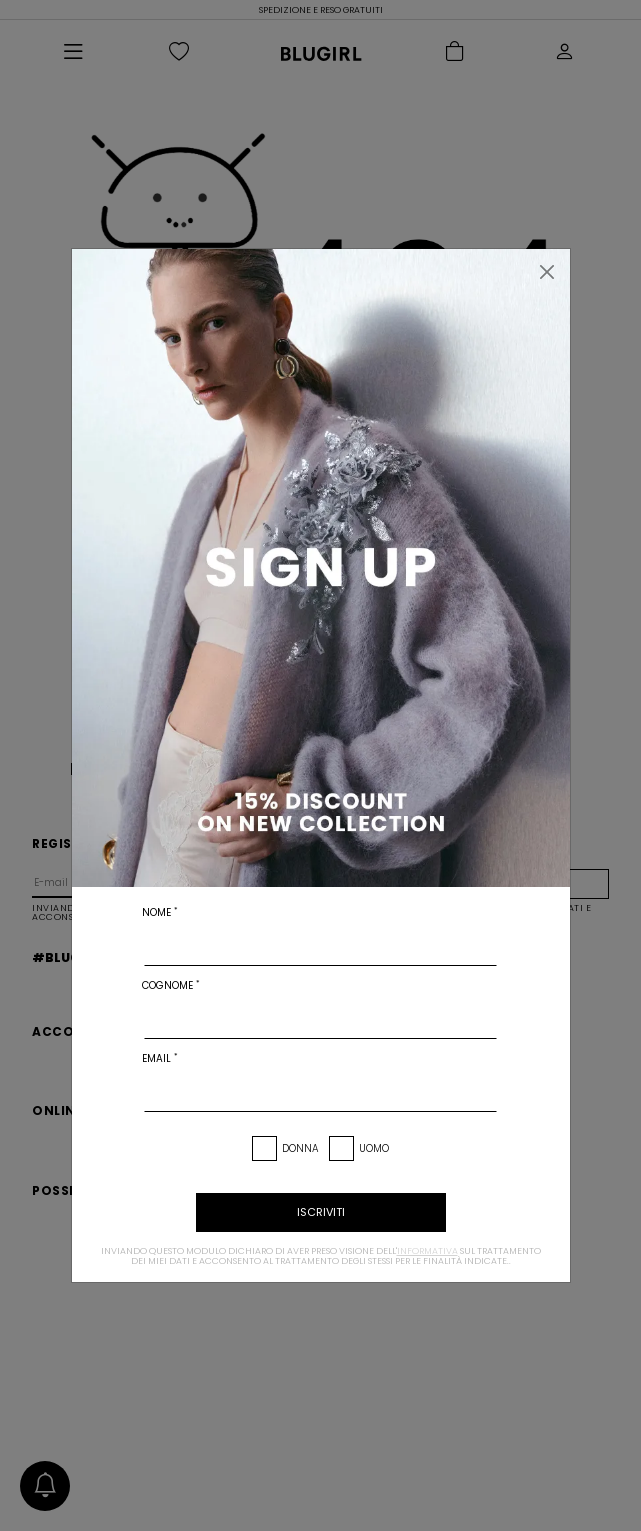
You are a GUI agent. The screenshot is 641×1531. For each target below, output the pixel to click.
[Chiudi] (547, 272)
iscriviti (321, 1212)
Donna (300, 1148)
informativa (427, 1251)
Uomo (374, 1148)
